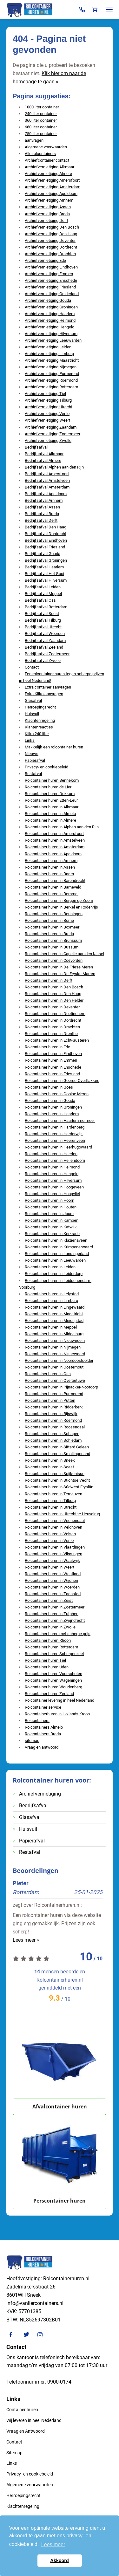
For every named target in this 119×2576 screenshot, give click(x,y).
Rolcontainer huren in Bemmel (51, 893)
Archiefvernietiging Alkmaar (49, 167)
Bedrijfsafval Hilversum (46, 580)
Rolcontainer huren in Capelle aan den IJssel (64, 953)
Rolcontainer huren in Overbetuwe (55, 1380)
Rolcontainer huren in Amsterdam (54, 847)
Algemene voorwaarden (46, 147)
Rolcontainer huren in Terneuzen (53, 1494)
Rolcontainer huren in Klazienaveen (56, 1240)
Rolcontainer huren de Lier (48, 787)
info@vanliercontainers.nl (34, 2303)
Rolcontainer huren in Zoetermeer (54, 1607)
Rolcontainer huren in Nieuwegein (55, 1340)
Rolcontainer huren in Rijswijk (51, 1413)
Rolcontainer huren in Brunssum (53, 940)
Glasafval (33, 700)
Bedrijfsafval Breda (42, 513)
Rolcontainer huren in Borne (49, 920)
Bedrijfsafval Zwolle (43, 660)
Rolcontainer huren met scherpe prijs (57, 1633)
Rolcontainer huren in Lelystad (52, 1293)
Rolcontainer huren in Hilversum (53, 1180)
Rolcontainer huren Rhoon (48, 1640)
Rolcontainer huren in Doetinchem (55, 1013)
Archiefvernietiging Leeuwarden (53, 340)
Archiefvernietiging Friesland (50, 287)
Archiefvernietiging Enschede (51, 280)
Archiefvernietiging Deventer (50, 240)
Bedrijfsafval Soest (42, 613)
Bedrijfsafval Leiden (43, 587)
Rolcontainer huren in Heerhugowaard (58, 1147)
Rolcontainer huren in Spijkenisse (54, 1473)
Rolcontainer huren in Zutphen (51, 1613)
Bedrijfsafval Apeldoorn (46, 493)
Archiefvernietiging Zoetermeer (52, 433)
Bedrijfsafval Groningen (46, 560)
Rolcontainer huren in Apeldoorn (53, 853)
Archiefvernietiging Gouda (48, 300)
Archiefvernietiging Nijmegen (50, 367)
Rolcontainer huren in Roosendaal (55, 1427)
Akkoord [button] (59, 2560)
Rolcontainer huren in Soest (49, 1467)
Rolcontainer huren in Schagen (52, 1433)
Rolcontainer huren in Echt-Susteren (57, 1040)
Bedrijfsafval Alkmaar (44, 453)
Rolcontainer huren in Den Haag (53, 993)
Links (30, 740)
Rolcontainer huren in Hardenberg (54, 1127)
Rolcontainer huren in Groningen (53, 1107)
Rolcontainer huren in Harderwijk (54, 1133)
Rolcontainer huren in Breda (49, 933)
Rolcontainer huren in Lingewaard (54, 1307)
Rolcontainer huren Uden (47, 1667)
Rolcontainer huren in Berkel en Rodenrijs (61, 907)
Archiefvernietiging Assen (48, 206)
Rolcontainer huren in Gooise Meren (57, 1093)
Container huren (22, 2409)
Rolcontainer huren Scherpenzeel (54, 1653)
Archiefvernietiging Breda (47, 213)
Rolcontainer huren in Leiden (50, 1267)
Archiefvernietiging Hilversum (51, 333)
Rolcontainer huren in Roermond (53, 1420)
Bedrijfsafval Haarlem (44, 567)
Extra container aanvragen (48, 687)
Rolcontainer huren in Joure (49, 1213)
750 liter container (41, 133)
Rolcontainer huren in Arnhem (51, 860)
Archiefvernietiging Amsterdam (52, 186)
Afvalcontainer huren (59, 2106)
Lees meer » (26, 1940)
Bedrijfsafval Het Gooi (44, 573)
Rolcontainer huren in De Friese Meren (59, 967)
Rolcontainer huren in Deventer (52, 1007)
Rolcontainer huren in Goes (49, 1087)
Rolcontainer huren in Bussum (51, 947)
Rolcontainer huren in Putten (50, 1400)
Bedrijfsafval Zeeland (44, 647)
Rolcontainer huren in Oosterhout (54, 1367)
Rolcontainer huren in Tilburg (50, 1500)
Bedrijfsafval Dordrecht (45, 533)
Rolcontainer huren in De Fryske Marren (60, 973)
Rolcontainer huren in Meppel (51, 1327)
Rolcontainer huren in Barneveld (53, 887)
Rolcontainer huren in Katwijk (51, 1227)
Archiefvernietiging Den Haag (51, 233)
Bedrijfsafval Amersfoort (47, 473)
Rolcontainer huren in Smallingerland (57, 1453)
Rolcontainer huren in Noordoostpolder (59, 1360)
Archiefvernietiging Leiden (48, 347)
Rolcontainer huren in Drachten (52, 1027)
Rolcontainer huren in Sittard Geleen (57, 1447)
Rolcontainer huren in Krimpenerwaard (59, 1247)
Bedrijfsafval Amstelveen (47, 480)
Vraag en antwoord (41, 1747)
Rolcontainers (37, 1720)
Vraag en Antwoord (25, 2431)
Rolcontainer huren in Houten (50, 1207)
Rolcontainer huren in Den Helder (54, 1000)
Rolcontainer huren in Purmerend (54, 1393)
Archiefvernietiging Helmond (50, 320)
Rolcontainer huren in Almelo (50, 813)
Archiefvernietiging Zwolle (48, 440)
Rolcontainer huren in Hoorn (49, 1200)
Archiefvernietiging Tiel (45, 393)
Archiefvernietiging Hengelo (49, 327)
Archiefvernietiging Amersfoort (52, 180)
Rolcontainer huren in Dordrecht (53, 1020)
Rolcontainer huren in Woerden (52, 1587)
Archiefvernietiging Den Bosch (52, 227)
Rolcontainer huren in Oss (48, 1373)
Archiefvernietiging (40, 1794)
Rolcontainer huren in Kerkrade (52, 1233)
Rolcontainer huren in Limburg (51, 1300)
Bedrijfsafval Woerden (45, 633)
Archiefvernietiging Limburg (49, 353)
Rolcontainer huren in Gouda (50, 1100)
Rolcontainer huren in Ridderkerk (54, 1407)
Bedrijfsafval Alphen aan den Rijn (54, 467)
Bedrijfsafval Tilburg (43, 620)
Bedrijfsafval (36, 447)
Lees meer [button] (53, 2544)
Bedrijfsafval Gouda (42, 553)
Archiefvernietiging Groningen (51, 307)
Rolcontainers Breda (43, 1733)
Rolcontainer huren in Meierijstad (54, 1320)
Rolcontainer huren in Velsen (50, 1533)
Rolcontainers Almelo (44, 1727)
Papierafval (35, 760)
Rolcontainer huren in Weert (49, 1567)
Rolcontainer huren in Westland (53, 1573)
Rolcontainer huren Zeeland (49, 1693)
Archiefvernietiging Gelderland (52, 293)
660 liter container (41, 127)
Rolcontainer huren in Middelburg (54, 1333)
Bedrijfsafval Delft (41, 520)
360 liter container (41, 120)
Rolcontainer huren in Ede (47, 1047)
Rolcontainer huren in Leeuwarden (55, 1260)
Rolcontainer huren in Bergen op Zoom (59, 900)
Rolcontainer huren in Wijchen (51, 1580)
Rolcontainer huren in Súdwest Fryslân (59, 1487)
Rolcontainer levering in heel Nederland (59, 1700)
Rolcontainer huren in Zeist (49, 1600)
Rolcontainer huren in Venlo (49, 1540)
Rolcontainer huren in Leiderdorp (54, 1273)
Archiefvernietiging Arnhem (49, 200)
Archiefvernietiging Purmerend (52, 373)
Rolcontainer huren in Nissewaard (55, 1353)
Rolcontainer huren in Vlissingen (53, 1553)
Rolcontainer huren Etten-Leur (51, 800)
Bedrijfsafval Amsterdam (47, 487)
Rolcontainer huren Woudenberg (53, 1687)
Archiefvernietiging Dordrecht (51, 247)
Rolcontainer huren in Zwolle (50, 1627)
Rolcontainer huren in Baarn (49, 873)
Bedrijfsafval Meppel (43, 593)
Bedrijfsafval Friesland (45, 547)
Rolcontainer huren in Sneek (50, 1460)
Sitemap (14, 2452)
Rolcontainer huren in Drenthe (51, 1033)
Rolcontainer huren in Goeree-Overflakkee (62, 1080)
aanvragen (34, 140)
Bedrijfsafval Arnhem (44, 500)
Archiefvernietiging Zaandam (50, 427)
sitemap (32, 1740)
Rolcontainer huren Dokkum (50, 793)
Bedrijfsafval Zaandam (45, 640)
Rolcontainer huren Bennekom (52, 780)
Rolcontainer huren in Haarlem (52, 1113)
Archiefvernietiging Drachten (50, 253)
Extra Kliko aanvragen (44, 693)
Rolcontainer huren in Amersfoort (54, 833)
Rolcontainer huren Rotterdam (51, 1647)
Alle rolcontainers (40, 153)
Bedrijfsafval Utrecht (43, 627)
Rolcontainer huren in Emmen (51, 1060)
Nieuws (31, 753)
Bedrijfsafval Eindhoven (46, 540)
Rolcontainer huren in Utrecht (50, 1507)
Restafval (33, 773)
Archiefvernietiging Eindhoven (51, 267)
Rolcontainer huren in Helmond (52, 1167)
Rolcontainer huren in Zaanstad (53, 1593)
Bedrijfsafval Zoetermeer (47, 653)
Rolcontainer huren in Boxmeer (52, 927)
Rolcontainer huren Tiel (45, 1660)
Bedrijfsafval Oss (40, 600)
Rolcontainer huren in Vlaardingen (55, 1547)
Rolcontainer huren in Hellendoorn (55, 1160)
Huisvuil (32, 713)
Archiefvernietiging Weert (47, 420)
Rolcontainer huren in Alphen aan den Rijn (62, 827)
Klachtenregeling (40, 720)
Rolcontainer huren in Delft (48, 980)
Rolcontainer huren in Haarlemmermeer (60, 1120)
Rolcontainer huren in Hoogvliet (52, 1193)
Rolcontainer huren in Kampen (51, 1220)
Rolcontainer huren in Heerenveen (55, 1140)
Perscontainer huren (59, 2200)
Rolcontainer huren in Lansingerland (57, 1253)
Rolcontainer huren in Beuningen (54, 913)
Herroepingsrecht (40, 707)
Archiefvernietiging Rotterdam (51, 387)
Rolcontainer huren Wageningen (53, 1680)
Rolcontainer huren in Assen (50, 867)
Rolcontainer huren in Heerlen (51, 1153)
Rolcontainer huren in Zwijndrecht (55, 1620)
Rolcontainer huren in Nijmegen (53, 1347)
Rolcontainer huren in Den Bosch (54, 987)
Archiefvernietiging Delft (46, 220)
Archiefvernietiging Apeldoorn (51, 193)
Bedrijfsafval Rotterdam (46, 607)
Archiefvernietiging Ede (45, 260)
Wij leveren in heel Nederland (34, 2420)
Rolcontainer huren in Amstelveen (55, 840)
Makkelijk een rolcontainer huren (54, 747)
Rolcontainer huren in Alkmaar (51, 807)
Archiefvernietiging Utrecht (48, 407)
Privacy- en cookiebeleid (46, 767)
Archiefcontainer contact (47, 160)
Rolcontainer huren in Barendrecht (55, 880)
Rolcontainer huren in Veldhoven (53, 1527)
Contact (32, 667)
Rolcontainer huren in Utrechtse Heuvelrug (62, 1513)
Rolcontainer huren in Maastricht (54, 1313)
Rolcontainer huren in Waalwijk (52, 1560)
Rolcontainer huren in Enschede (53, 1067)
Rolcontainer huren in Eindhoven (53, 1053)
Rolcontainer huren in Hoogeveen (54, 1187)
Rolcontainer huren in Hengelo (51, 1173)
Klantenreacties (39, 727)
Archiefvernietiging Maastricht (52, 360)
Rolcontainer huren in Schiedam (53, 1440)
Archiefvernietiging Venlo (47, 413)
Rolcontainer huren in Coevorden (54, 960)
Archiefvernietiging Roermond (51, 380)
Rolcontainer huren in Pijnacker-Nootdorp (61, 1387)
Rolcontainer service (43, 1707)
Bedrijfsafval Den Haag (45, 527)
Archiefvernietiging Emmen (49, 273)
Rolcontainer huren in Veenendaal (55, 1520)
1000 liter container (42, 107)
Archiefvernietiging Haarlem (50, 313)
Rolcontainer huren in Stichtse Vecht (57, 1480)
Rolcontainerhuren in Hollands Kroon (57, 1714)
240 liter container (41, 113)
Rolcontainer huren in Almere (50, 820)
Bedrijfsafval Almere (43, 460)
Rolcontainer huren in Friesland (52, 1073)
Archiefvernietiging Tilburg (48, 400)
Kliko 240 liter (37, 733)
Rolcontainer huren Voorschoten (53, 1673)
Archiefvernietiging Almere (48, 173)
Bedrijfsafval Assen (42, 507)
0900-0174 (59, 2382)
